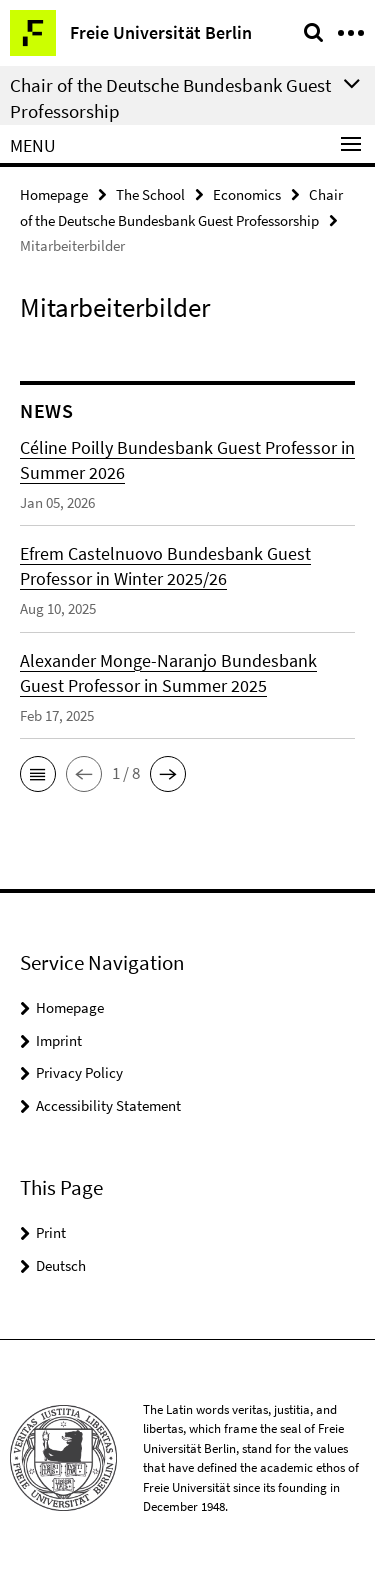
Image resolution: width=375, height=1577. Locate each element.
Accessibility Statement (108, 1105)
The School (150, 194)
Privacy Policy (79, 1072)
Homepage (54, 194)
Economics (247, 194)
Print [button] (51, 1232)
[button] (38, 774)
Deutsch (61, 1265)
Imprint (59, 1040)
